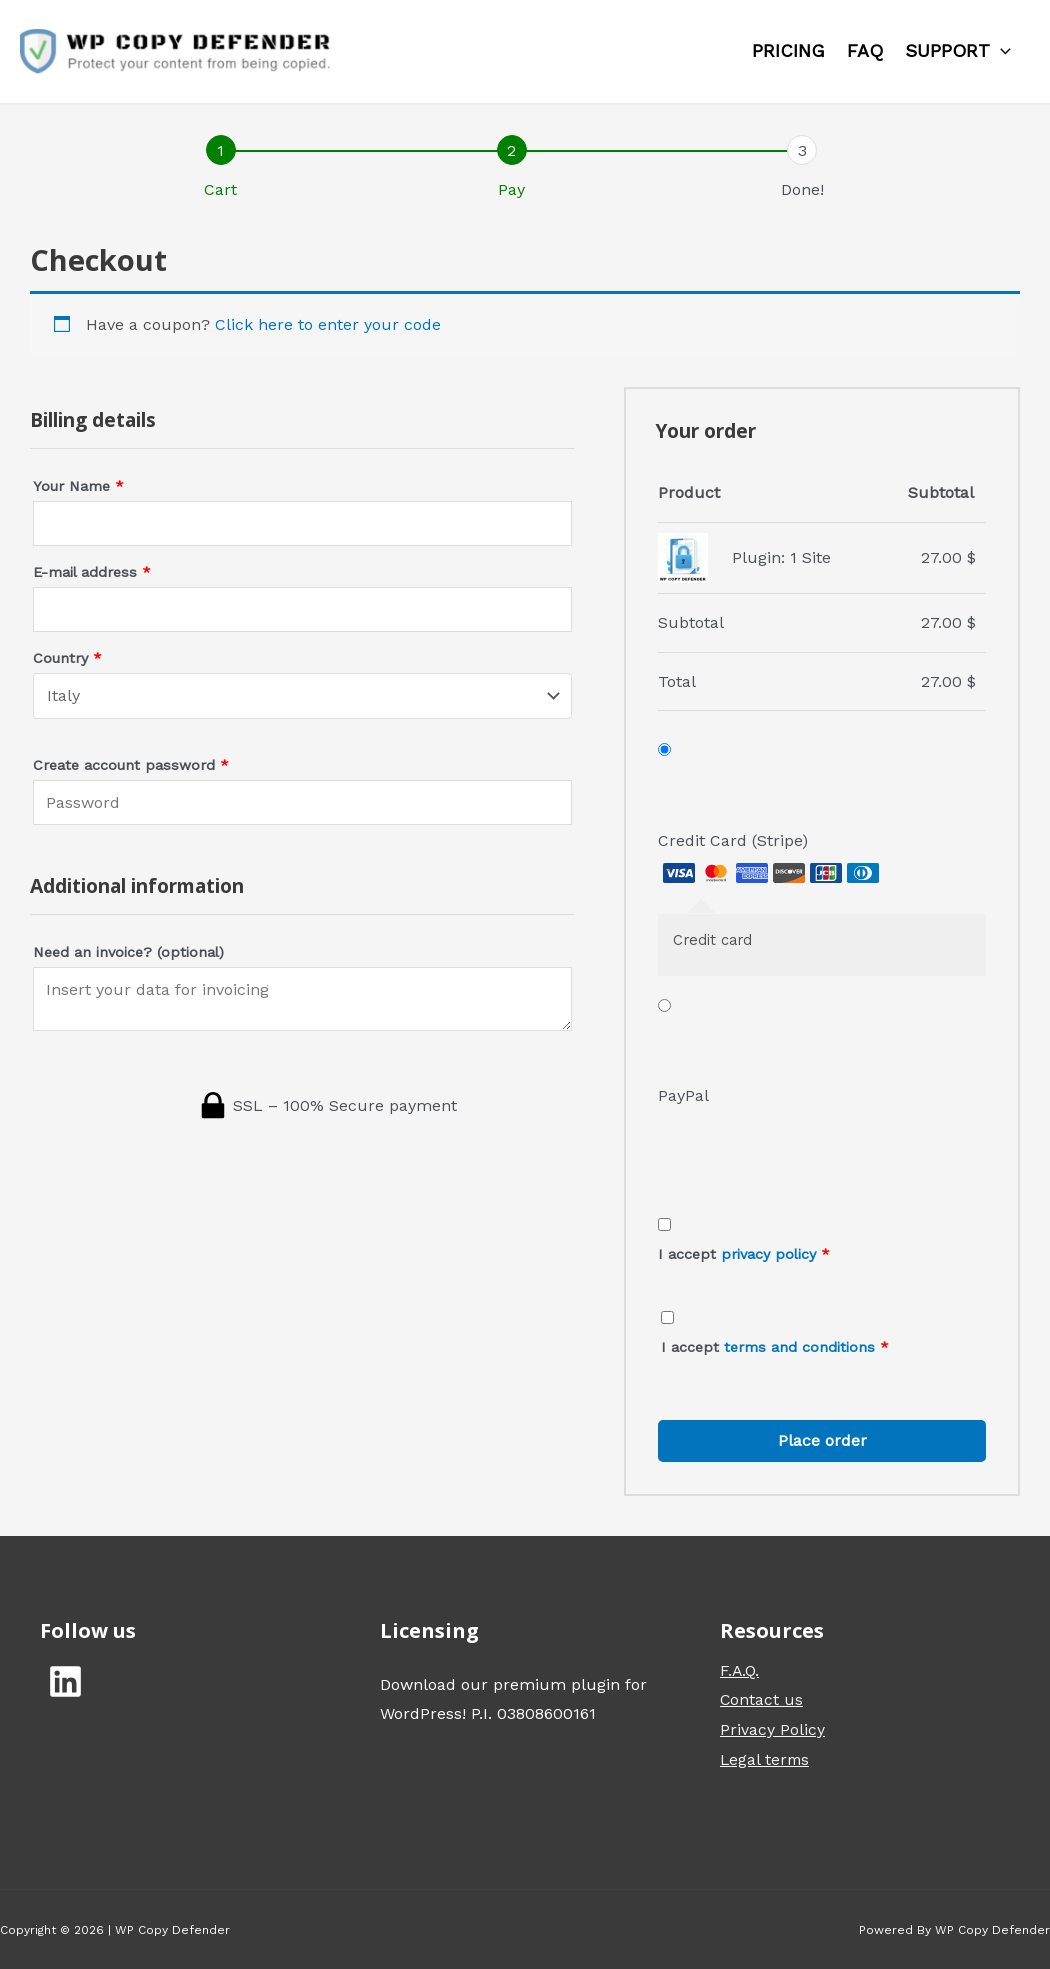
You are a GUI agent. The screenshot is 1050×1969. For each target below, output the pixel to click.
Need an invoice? (128, 952)
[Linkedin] (65, 1681)
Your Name (78, 486)
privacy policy (768, 1254)
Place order (822, 1440)
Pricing (788, 50)
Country (67, 658)
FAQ (865, 50)
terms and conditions (799, 1347)
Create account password (131, 765)
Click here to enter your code (328, 324)
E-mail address (92, 572)
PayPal (683, 1095)
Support (958, 50)
